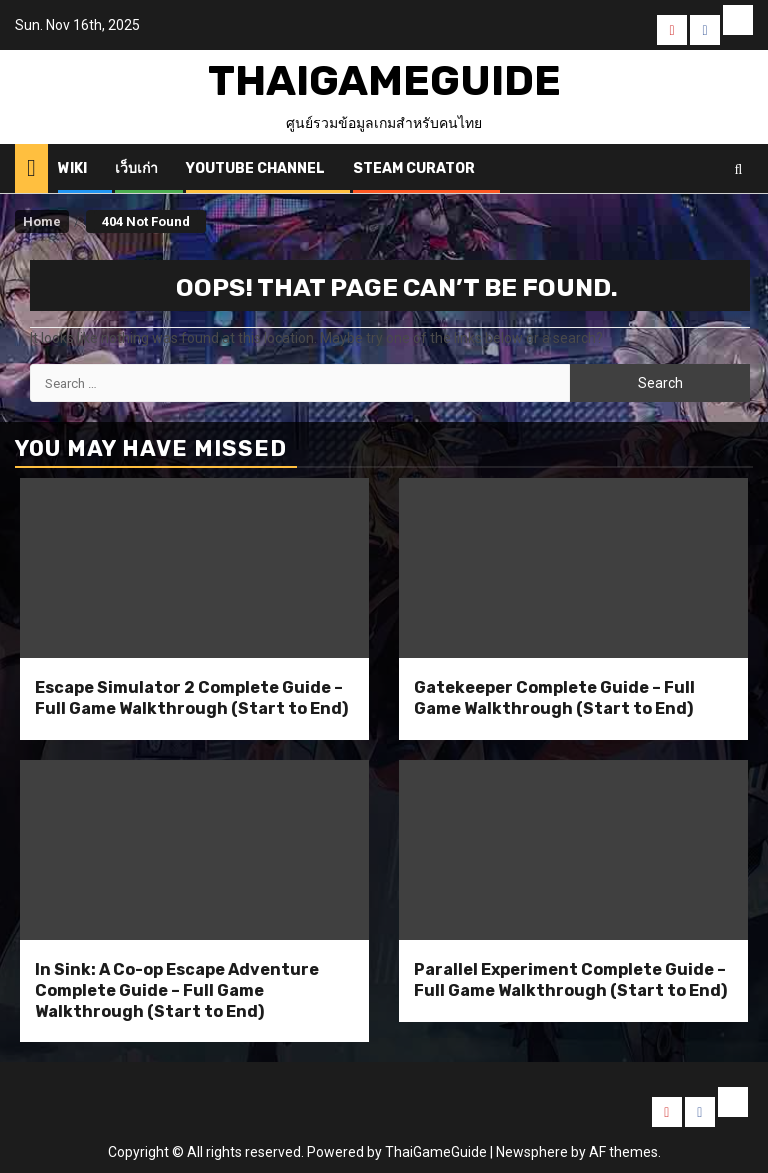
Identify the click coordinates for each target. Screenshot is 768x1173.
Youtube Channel (255, 168)
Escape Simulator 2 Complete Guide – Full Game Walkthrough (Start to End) (191, 698)
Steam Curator (414, 168)
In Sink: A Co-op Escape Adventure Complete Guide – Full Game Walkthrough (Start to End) (177, 990)
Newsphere (532, 1152)
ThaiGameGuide (384, 81)
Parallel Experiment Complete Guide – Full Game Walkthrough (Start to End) (570, 980)
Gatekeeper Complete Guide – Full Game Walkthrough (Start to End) (554, 698)
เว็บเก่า (136, 168)
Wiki (72, 168)
